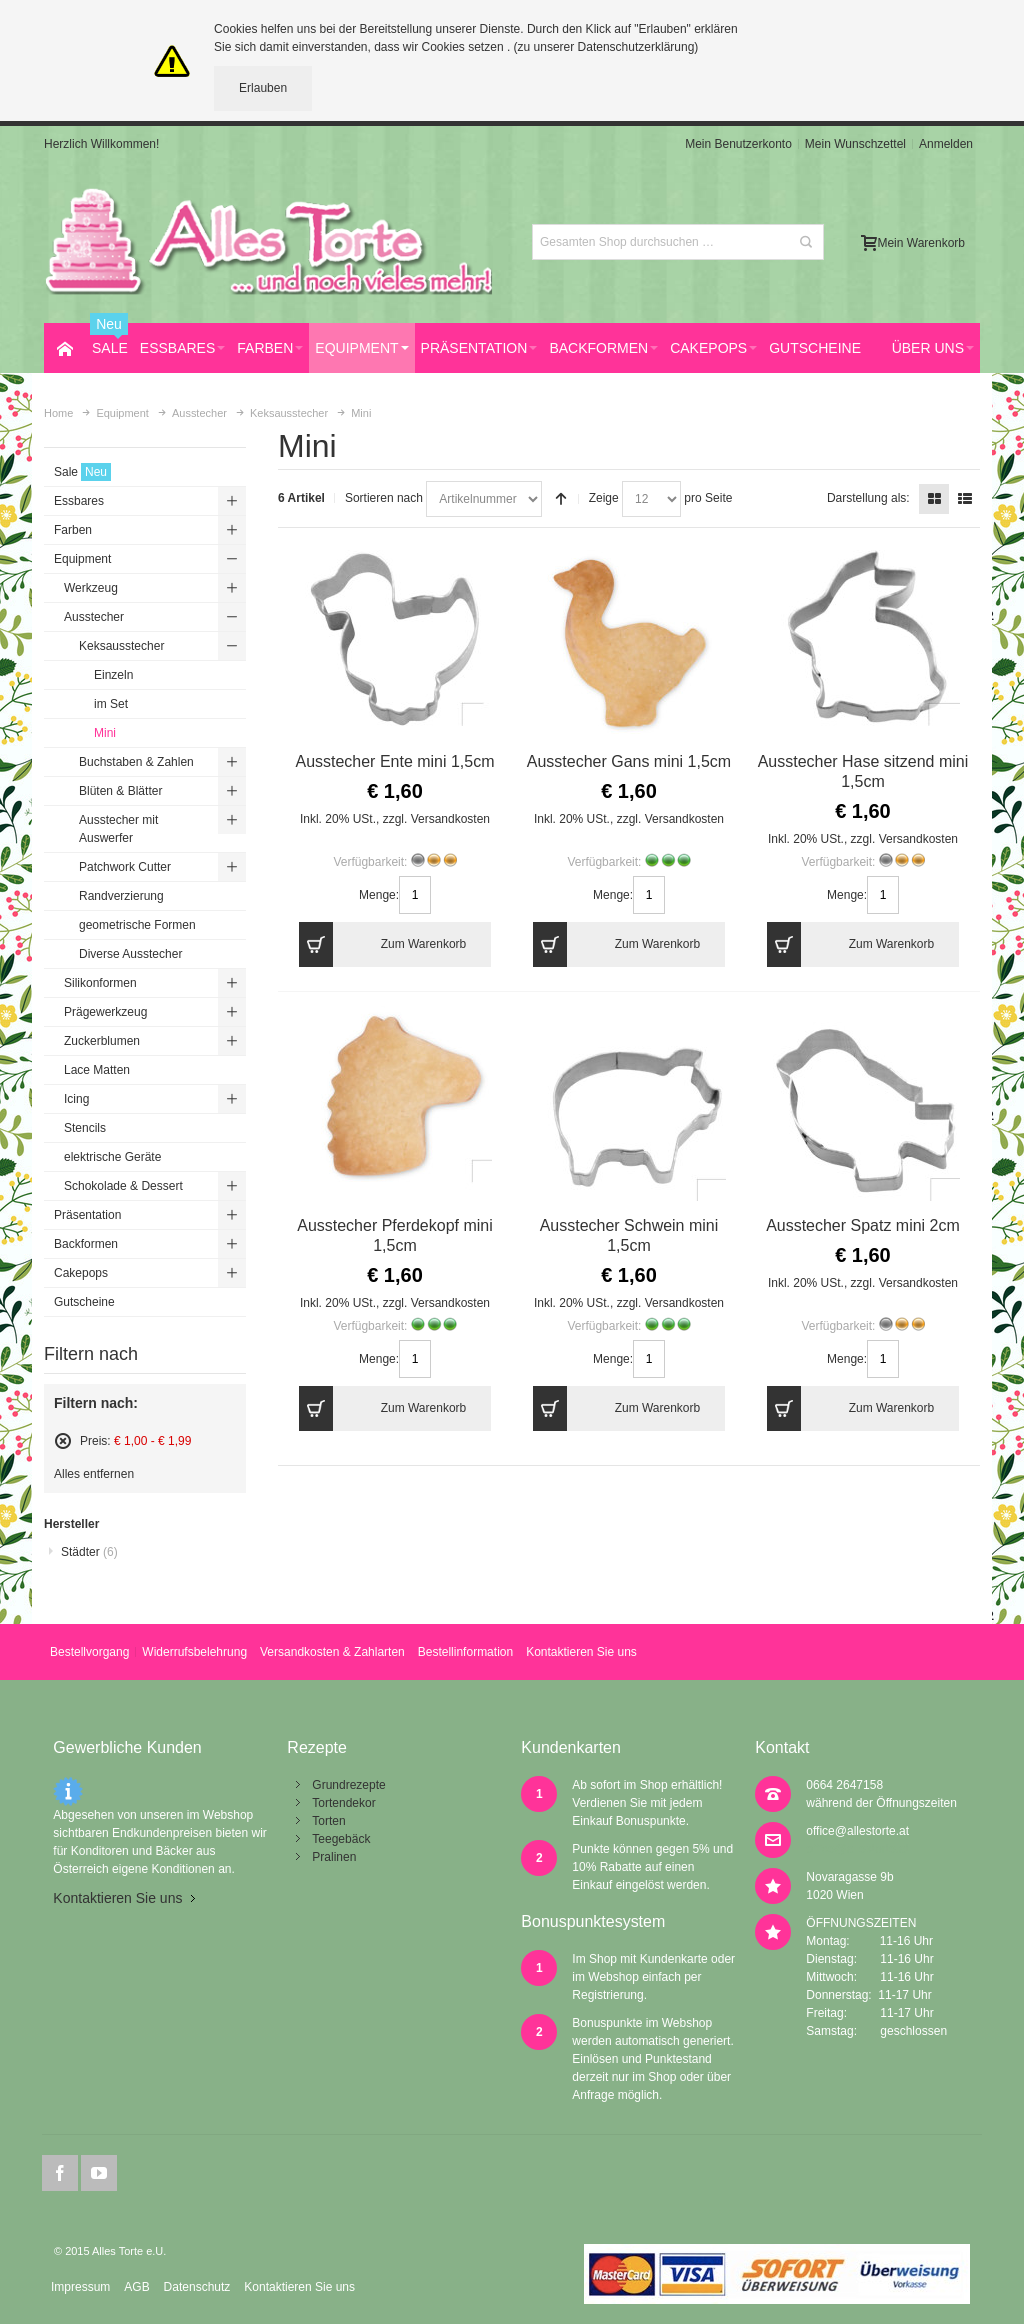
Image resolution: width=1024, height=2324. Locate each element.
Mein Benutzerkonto (738, 144)
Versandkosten (450, 819)
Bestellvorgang (89, 1652)
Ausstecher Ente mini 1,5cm (394, 761)
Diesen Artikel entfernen (63, 1441)
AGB (136, 2287)
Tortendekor (343, 1803)
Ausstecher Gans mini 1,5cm (629, 761)
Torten (328, 1821)
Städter (89, 1552)
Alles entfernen (94, 1474)
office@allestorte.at (857, 1831)
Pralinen (334, 1857)
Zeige (604, 498)
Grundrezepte (348, 1785)
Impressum (80, 2287)
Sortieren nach (384, 498)
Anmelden (946, 144)
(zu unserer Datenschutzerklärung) (606, 47)
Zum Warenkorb (382, 944)
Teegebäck (341, 1839)
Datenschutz (197, 2287)
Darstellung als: (868, 498)
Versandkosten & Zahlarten (332, 1652)
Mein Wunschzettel (855, 144)
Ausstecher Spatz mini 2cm (863, 1225)
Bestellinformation (465, 1652)
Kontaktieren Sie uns (581, 1652)
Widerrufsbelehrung (194, 1652)
